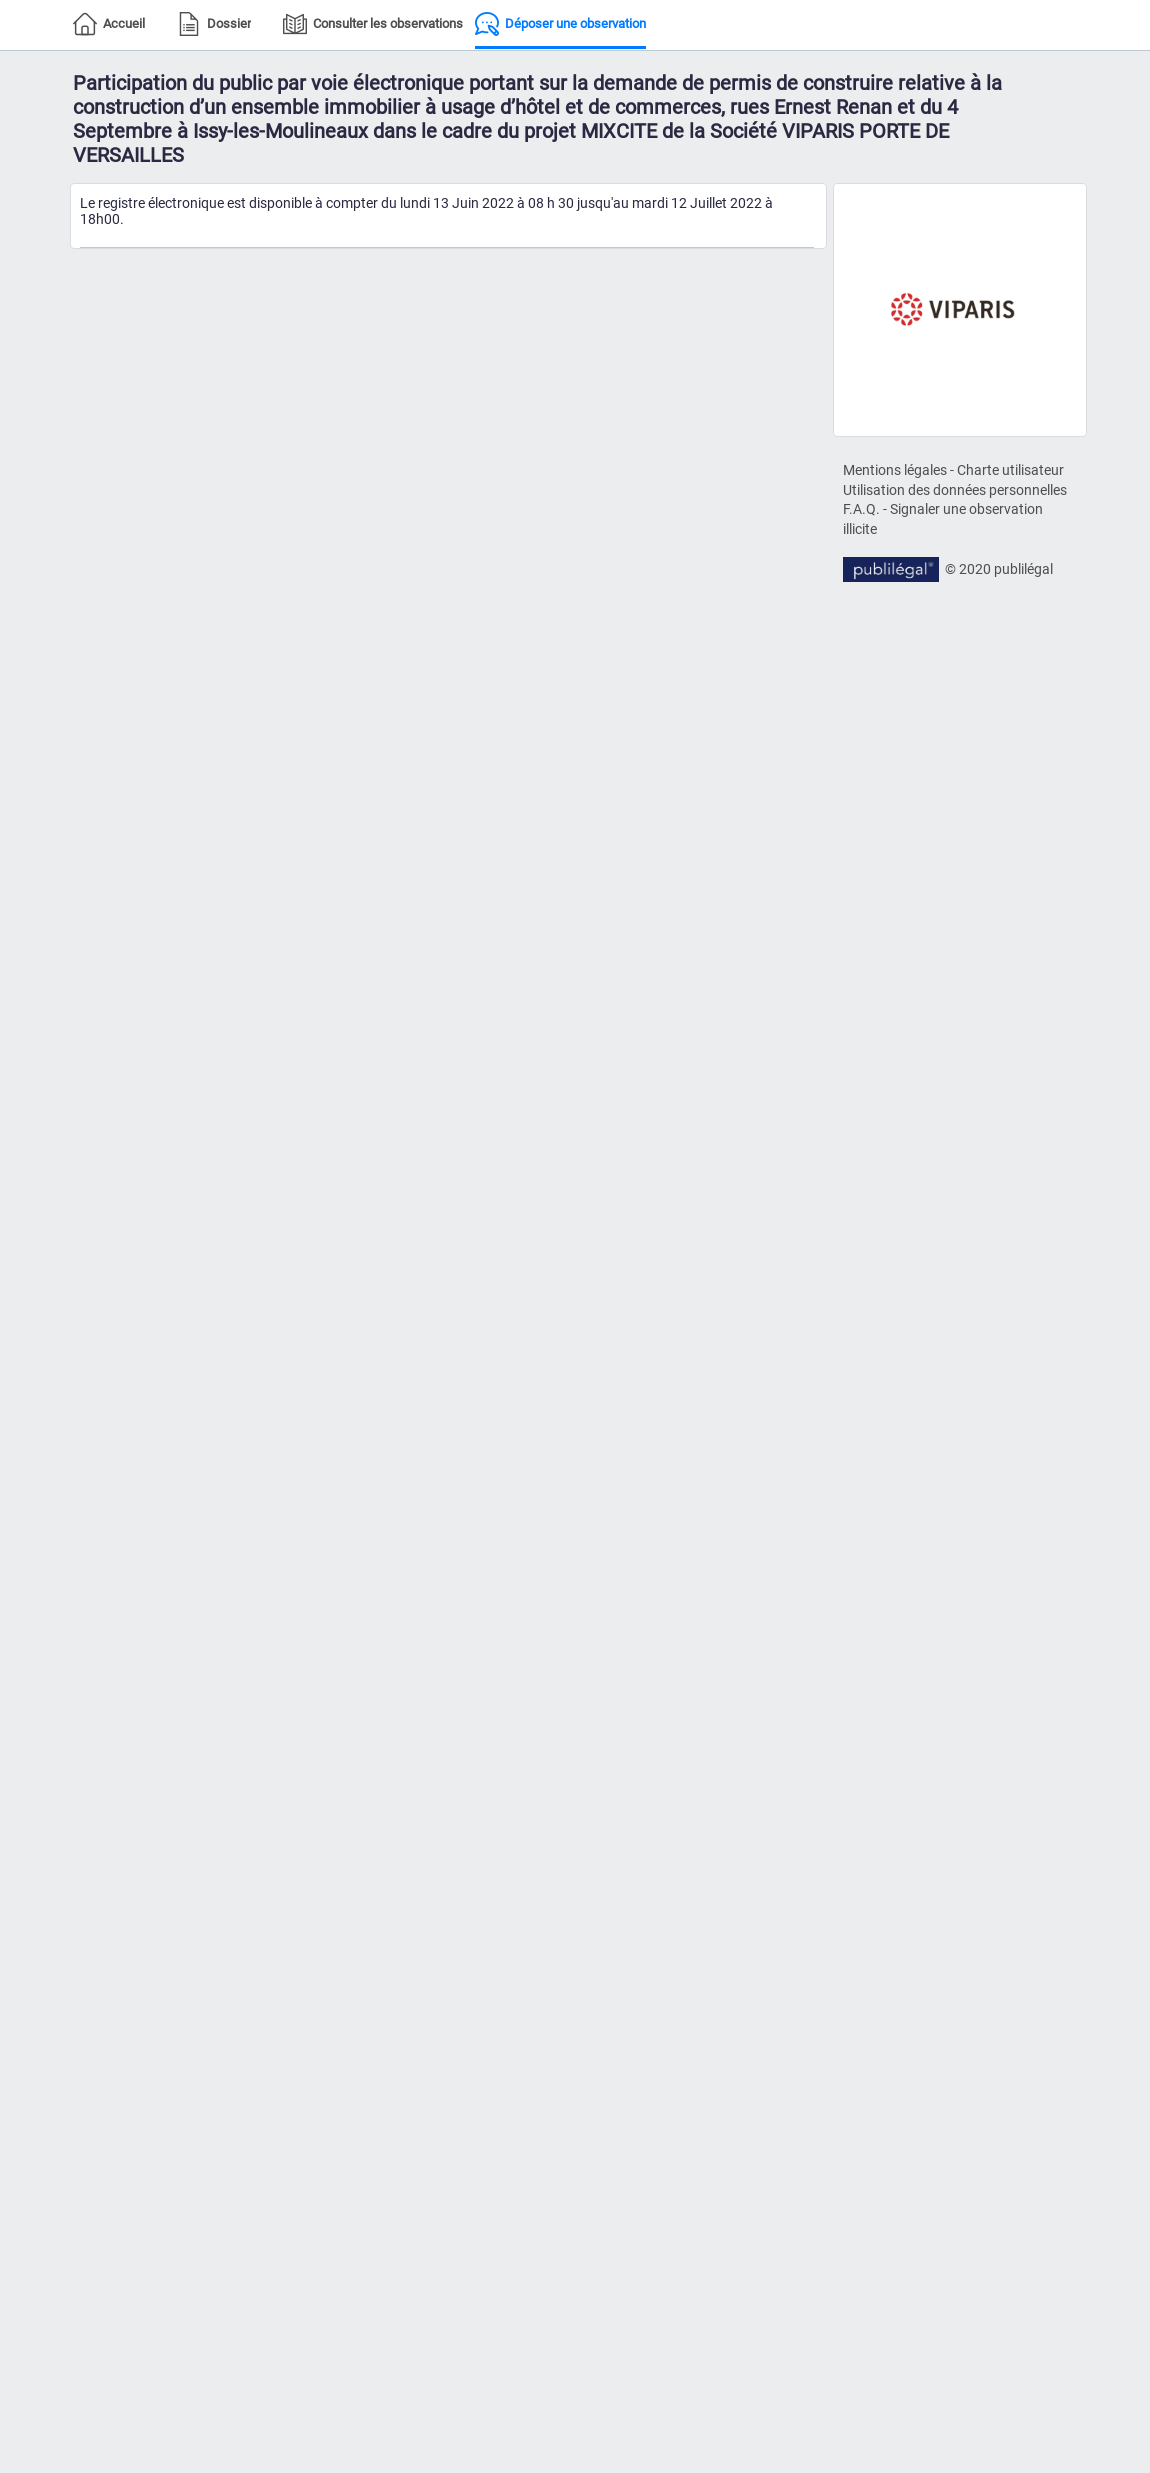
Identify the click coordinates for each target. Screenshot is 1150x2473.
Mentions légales (895, 470)
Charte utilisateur (1010, 470)
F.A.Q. (861, 509)
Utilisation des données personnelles (955, 490)
